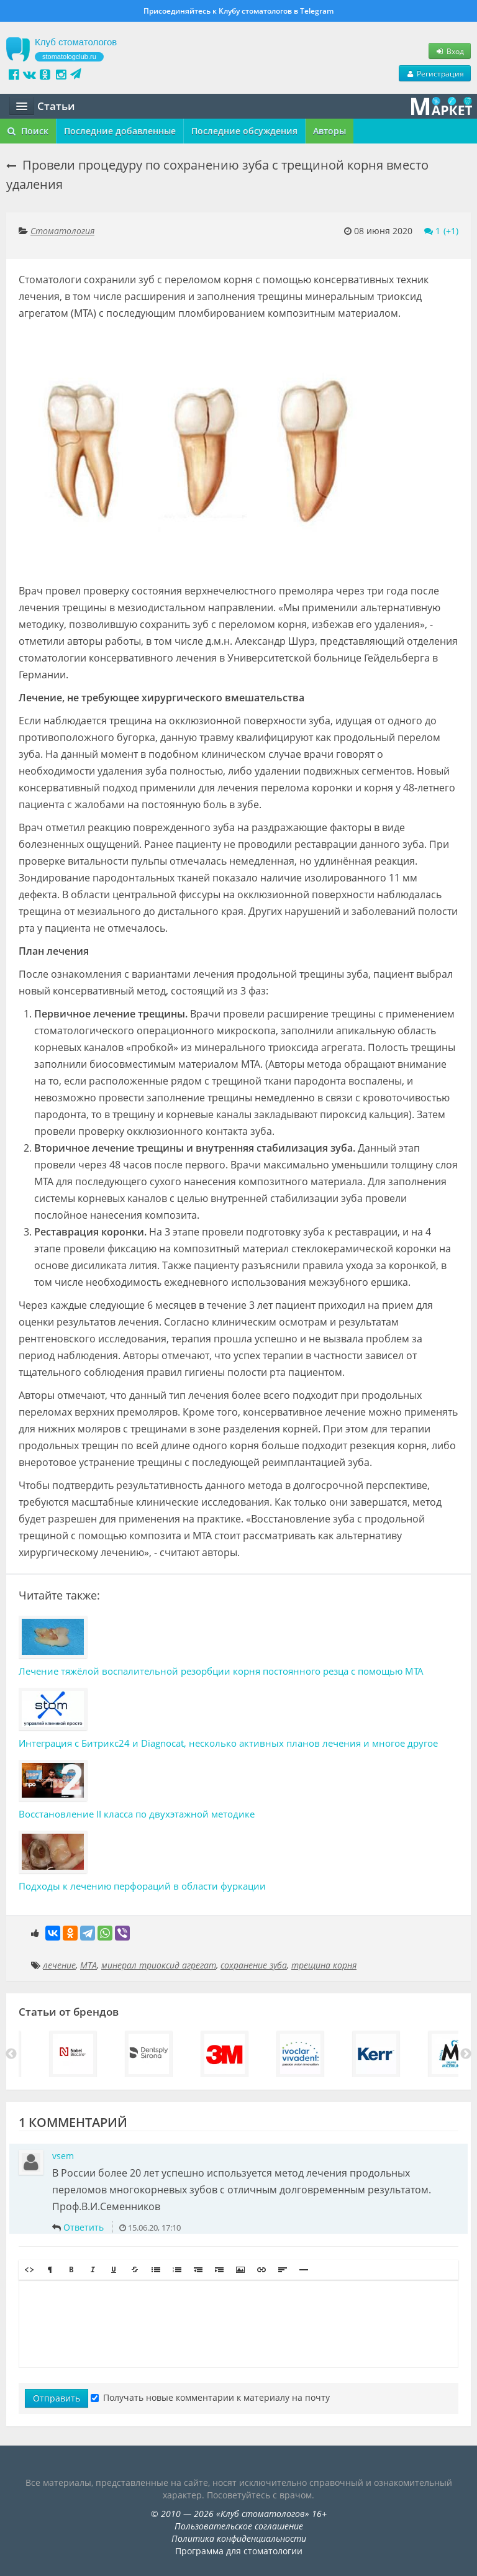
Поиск (27, 131)
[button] (29, 2270)
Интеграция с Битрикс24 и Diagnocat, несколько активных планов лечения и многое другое (228, 1743)
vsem (63, 2156)
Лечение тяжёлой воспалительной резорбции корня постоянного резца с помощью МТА (221, 1671)
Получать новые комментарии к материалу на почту (210, 2397)
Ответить (83, 2227)
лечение (59, 1965)
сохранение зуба (253, 1965)
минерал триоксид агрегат (158, 1965)
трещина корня (324, 1965)
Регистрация (435, 73)
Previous (11, 2054)
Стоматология (62, 231)
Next (466, 2054)
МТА (88, 1965)
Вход (449, 51)
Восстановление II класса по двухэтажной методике (137, 1814)
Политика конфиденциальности (238, 2538)
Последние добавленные (120, 131)
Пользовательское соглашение (239, 2526)
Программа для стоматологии (238, 2551)
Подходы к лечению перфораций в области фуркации (142, 1886)
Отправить (56, 2398)
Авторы (329, 131)
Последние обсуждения (244, 131)
